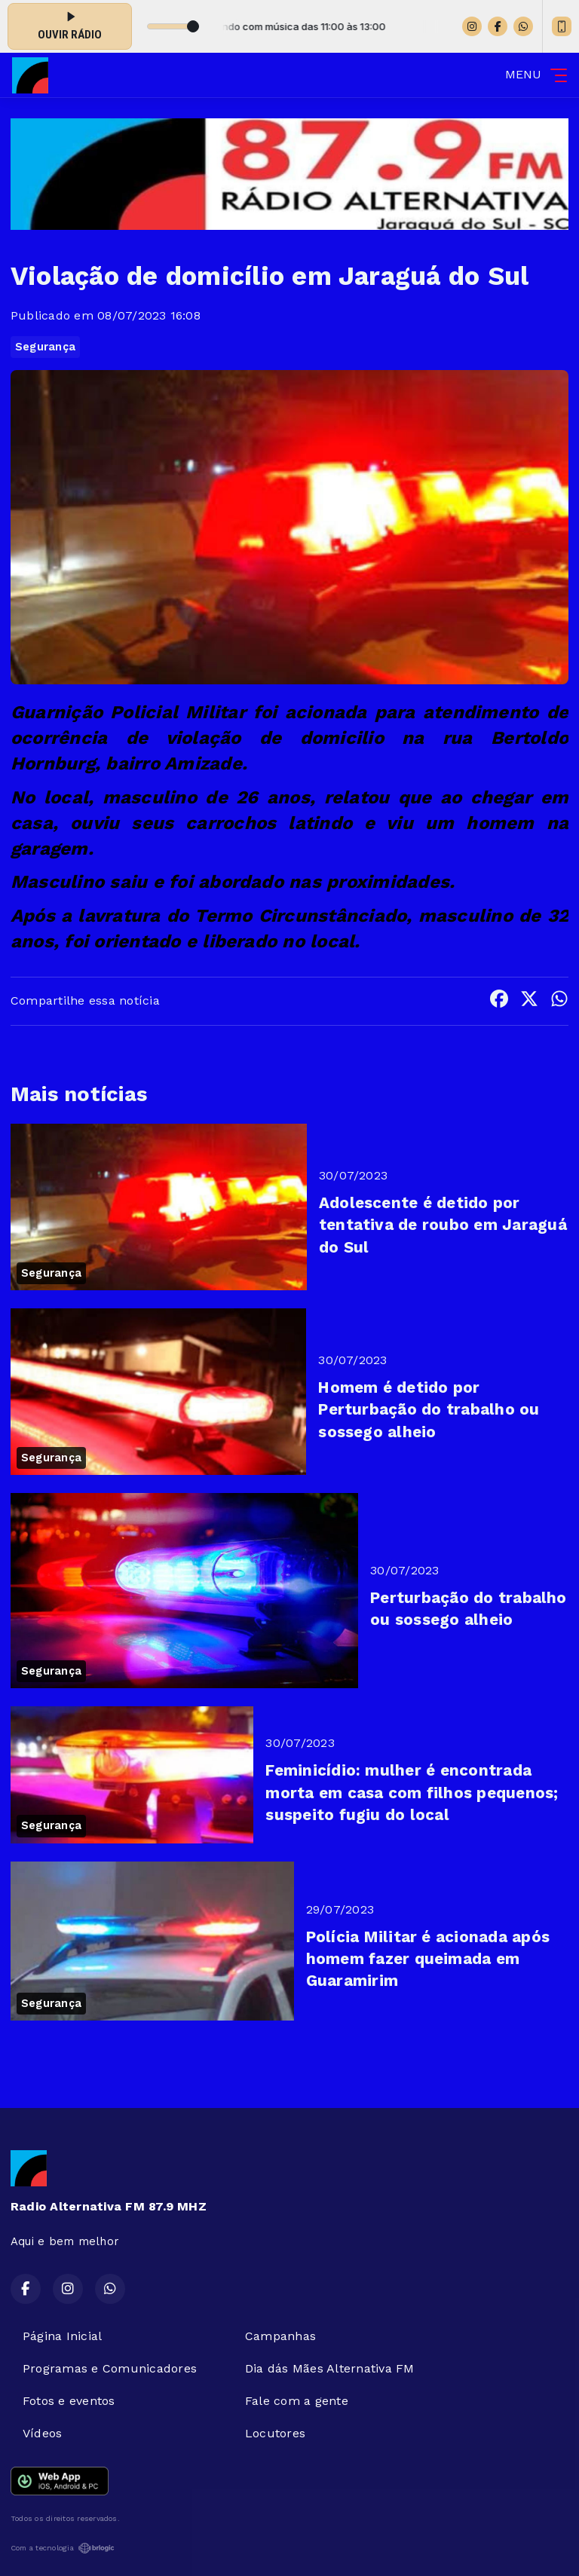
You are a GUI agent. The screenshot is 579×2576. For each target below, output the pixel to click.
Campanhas (280, 2336)
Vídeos (42, 2433)
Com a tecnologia (63, 2548)
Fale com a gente (296, 2401)
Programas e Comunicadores (110, 2368)
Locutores (275, 2433)
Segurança (45, 346)
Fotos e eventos (69, 2401)
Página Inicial (62, 2336)
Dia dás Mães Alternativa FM (329, 2368)
